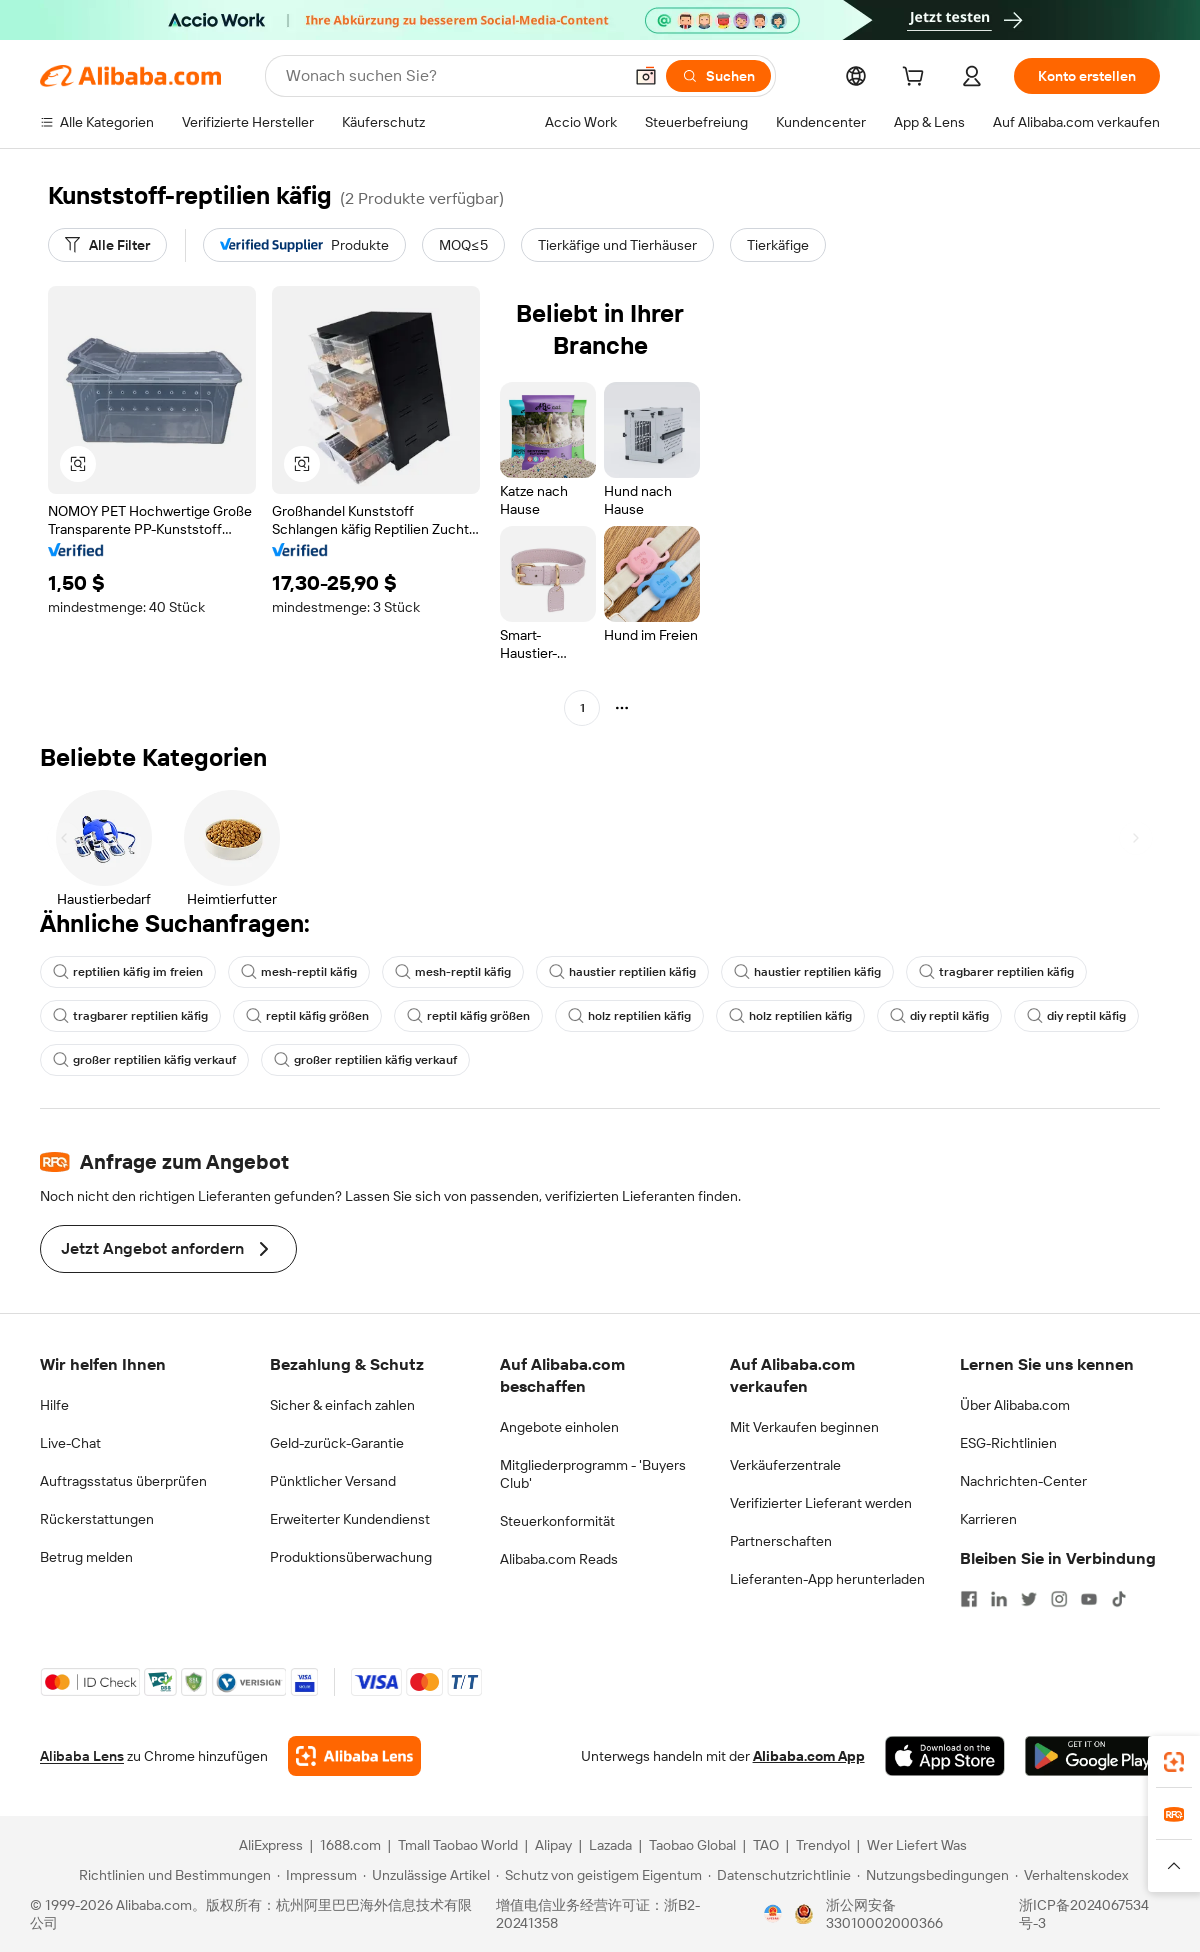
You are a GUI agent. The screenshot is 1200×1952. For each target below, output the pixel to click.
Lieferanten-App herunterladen (827, 1579)
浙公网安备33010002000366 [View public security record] (884, 1914)
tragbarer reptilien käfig (996, 972)
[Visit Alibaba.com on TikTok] (1119, 1599)
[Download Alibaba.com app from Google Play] (1092, 1756)
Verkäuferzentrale (785, 1465)
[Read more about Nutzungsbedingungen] (933, 1875)
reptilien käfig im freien (128, 972)
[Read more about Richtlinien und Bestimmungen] (172, 1875)
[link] (1174, 1762)
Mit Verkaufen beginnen (804, 1427)
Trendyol (823, 1845)
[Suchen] (718, 76)
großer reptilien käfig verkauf (144, 1060)
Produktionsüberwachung (351, 1557)
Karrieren (988, 1519)
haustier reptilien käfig (622, 972)
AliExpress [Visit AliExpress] (271, 1845)
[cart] (917, 79)
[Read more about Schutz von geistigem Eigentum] (599, 1875)
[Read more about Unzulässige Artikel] (426, 1875)
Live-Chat (70, 1443)
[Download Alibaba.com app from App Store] (945, 1756)
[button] (646, 76)
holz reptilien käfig (629, 1016)
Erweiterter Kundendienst (350, 1519)
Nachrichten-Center (1023, 1481)
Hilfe (54, 1405)
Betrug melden (86, 1557)
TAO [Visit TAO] (766, 1845)
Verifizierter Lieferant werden (821, 1503)
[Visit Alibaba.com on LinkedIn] (999, 1599)
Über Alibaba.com (1015, 1405)
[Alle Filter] (107, 245)
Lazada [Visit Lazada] (610, 1845)
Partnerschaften (781, 1541)
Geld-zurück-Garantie (337, 1443)
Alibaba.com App (809, 1756)
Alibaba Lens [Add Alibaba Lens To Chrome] (82, 1756)
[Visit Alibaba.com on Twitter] (1029, 1599)
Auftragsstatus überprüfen (123, 1481)
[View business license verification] (773, 1914)
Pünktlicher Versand (333, 1481)
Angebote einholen (559, 1427)
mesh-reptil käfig (299, 972)
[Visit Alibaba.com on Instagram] (1059, 1599)
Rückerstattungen (97, 1519)
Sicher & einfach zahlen (342, 1405)
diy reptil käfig (939, 1016)
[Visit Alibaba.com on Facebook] (969, 1599)
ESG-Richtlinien (1008, 1443)
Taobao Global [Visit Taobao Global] (692, 1845)
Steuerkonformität (557, 1521)
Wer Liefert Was (917, 1845)
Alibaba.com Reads (559, 1559)
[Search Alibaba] (452, 76)
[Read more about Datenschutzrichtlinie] (779, 1875)
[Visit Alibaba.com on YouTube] (1089, 1599)
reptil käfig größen (307, 1016)
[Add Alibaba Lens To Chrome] (354, 1756)
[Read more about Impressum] (317, 1875)
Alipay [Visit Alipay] (553, 1845)
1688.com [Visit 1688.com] (350, 1845)
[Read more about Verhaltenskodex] (1071, 1875)
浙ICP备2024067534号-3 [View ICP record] (1084, 1914)
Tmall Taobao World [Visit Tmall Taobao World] (458, 1845)
